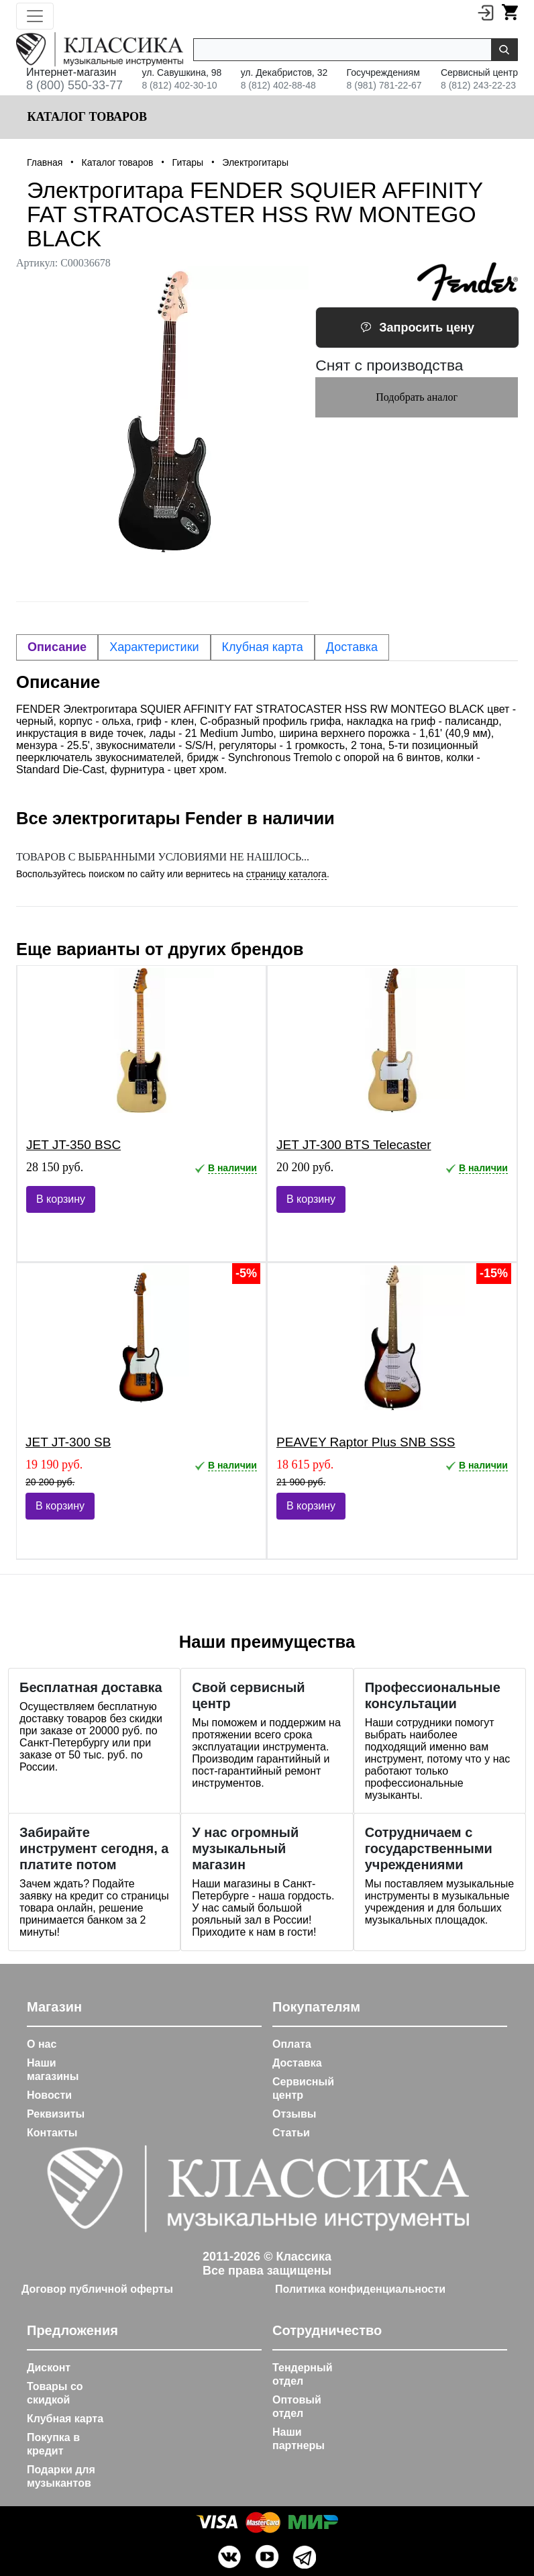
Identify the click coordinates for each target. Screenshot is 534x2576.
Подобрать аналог (417, 397)
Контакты (52, 2132)
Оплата (291, 2044)
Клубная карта (65, 2418)
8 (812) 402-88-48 (278, 85)
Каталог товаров (85, 116)
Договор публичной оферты (97, 2289)
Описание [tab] (57, 647)
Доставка (297, 2063)
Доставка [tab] (352, 647)
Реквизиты (56, 2114)
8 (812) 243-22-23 (478, 85)
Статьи (291, 2132)
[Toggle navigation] (35, 16)
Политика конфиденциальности (360, 2289)
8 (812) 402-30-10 (179, 85)
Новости (49, 2095)
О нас (41, 2044)
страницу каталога (286, 874)
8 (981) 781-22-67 (384, 85)
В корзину (60, 1199)
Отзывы (294, 2114)
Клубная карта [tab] (262, 647)
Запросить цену (417, 327)
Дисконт (48, 2367)
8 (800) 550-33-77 (74, 85)
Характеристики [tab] (154, 647)
